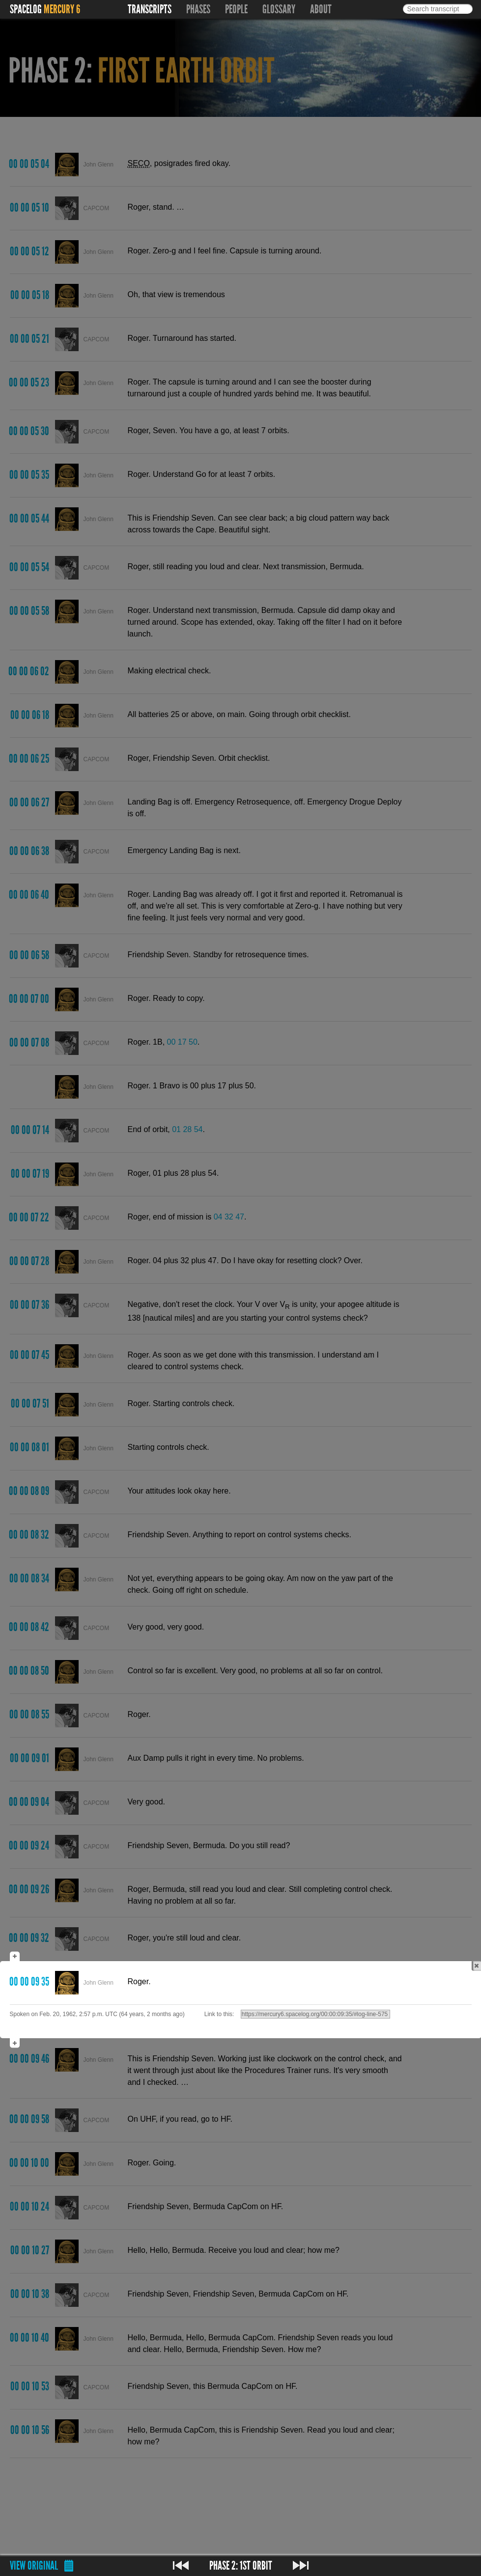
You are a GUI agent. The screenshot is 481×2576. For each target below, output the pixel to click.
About (321, 9)
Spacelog (26, 9)
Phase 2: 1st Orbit (240, 2566)
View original (34, 2566)
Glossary (278, 9)
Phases (198, 9)
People (236, 9)
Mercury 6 (62, 9)
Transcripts (149, 9)
